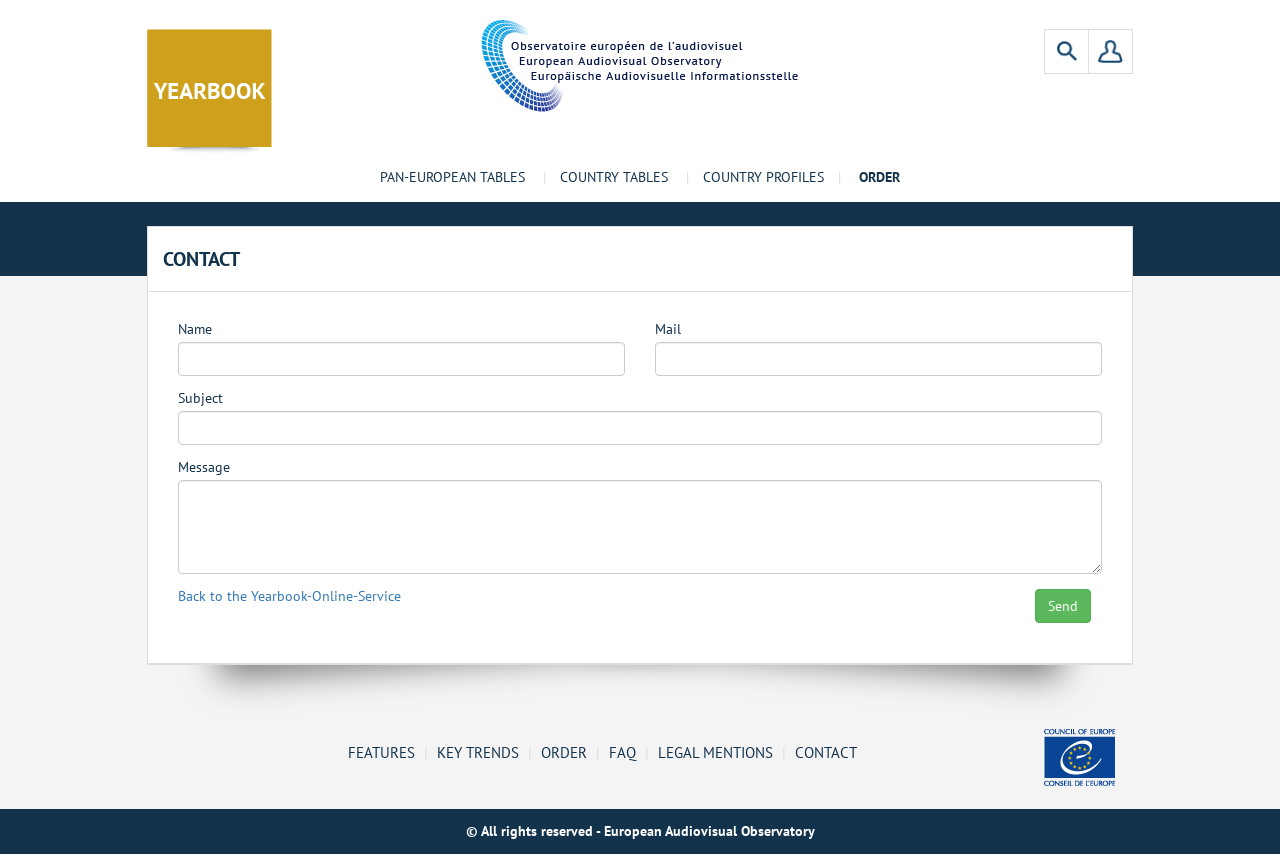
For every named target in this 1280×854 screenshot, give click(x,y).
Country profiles (763, 177)
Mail (668, 329)
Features (381, 752)
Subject (200, 398)
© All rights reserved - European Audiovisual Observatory (640, 831)
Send (1063, 606)
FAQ (622, 752)
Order (564, 752)
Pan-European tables (452, 177)
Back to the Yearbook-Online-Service (289, 596)
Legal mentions (715, 752)
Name (195, 329)
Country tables (614, 177)
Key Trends (478, 752)
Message (204, 467)
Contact (826, 752)
